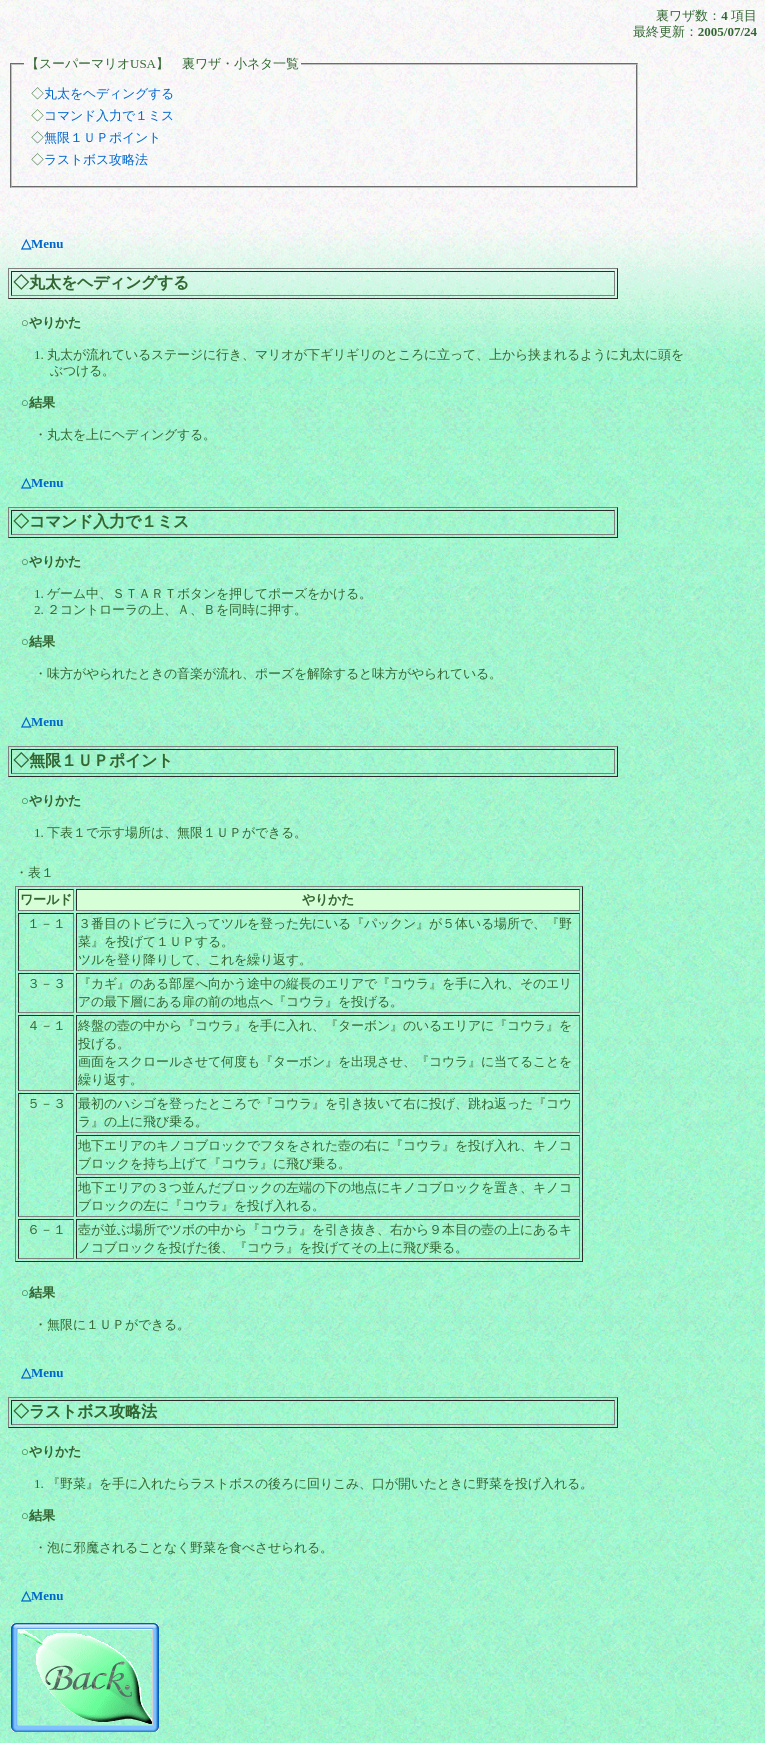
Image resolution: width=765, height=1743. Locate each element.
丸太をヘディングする (109, 93)
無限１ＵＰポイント (102, 137)
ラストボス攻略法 (96, 159)
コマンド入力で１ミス (109, 115)
